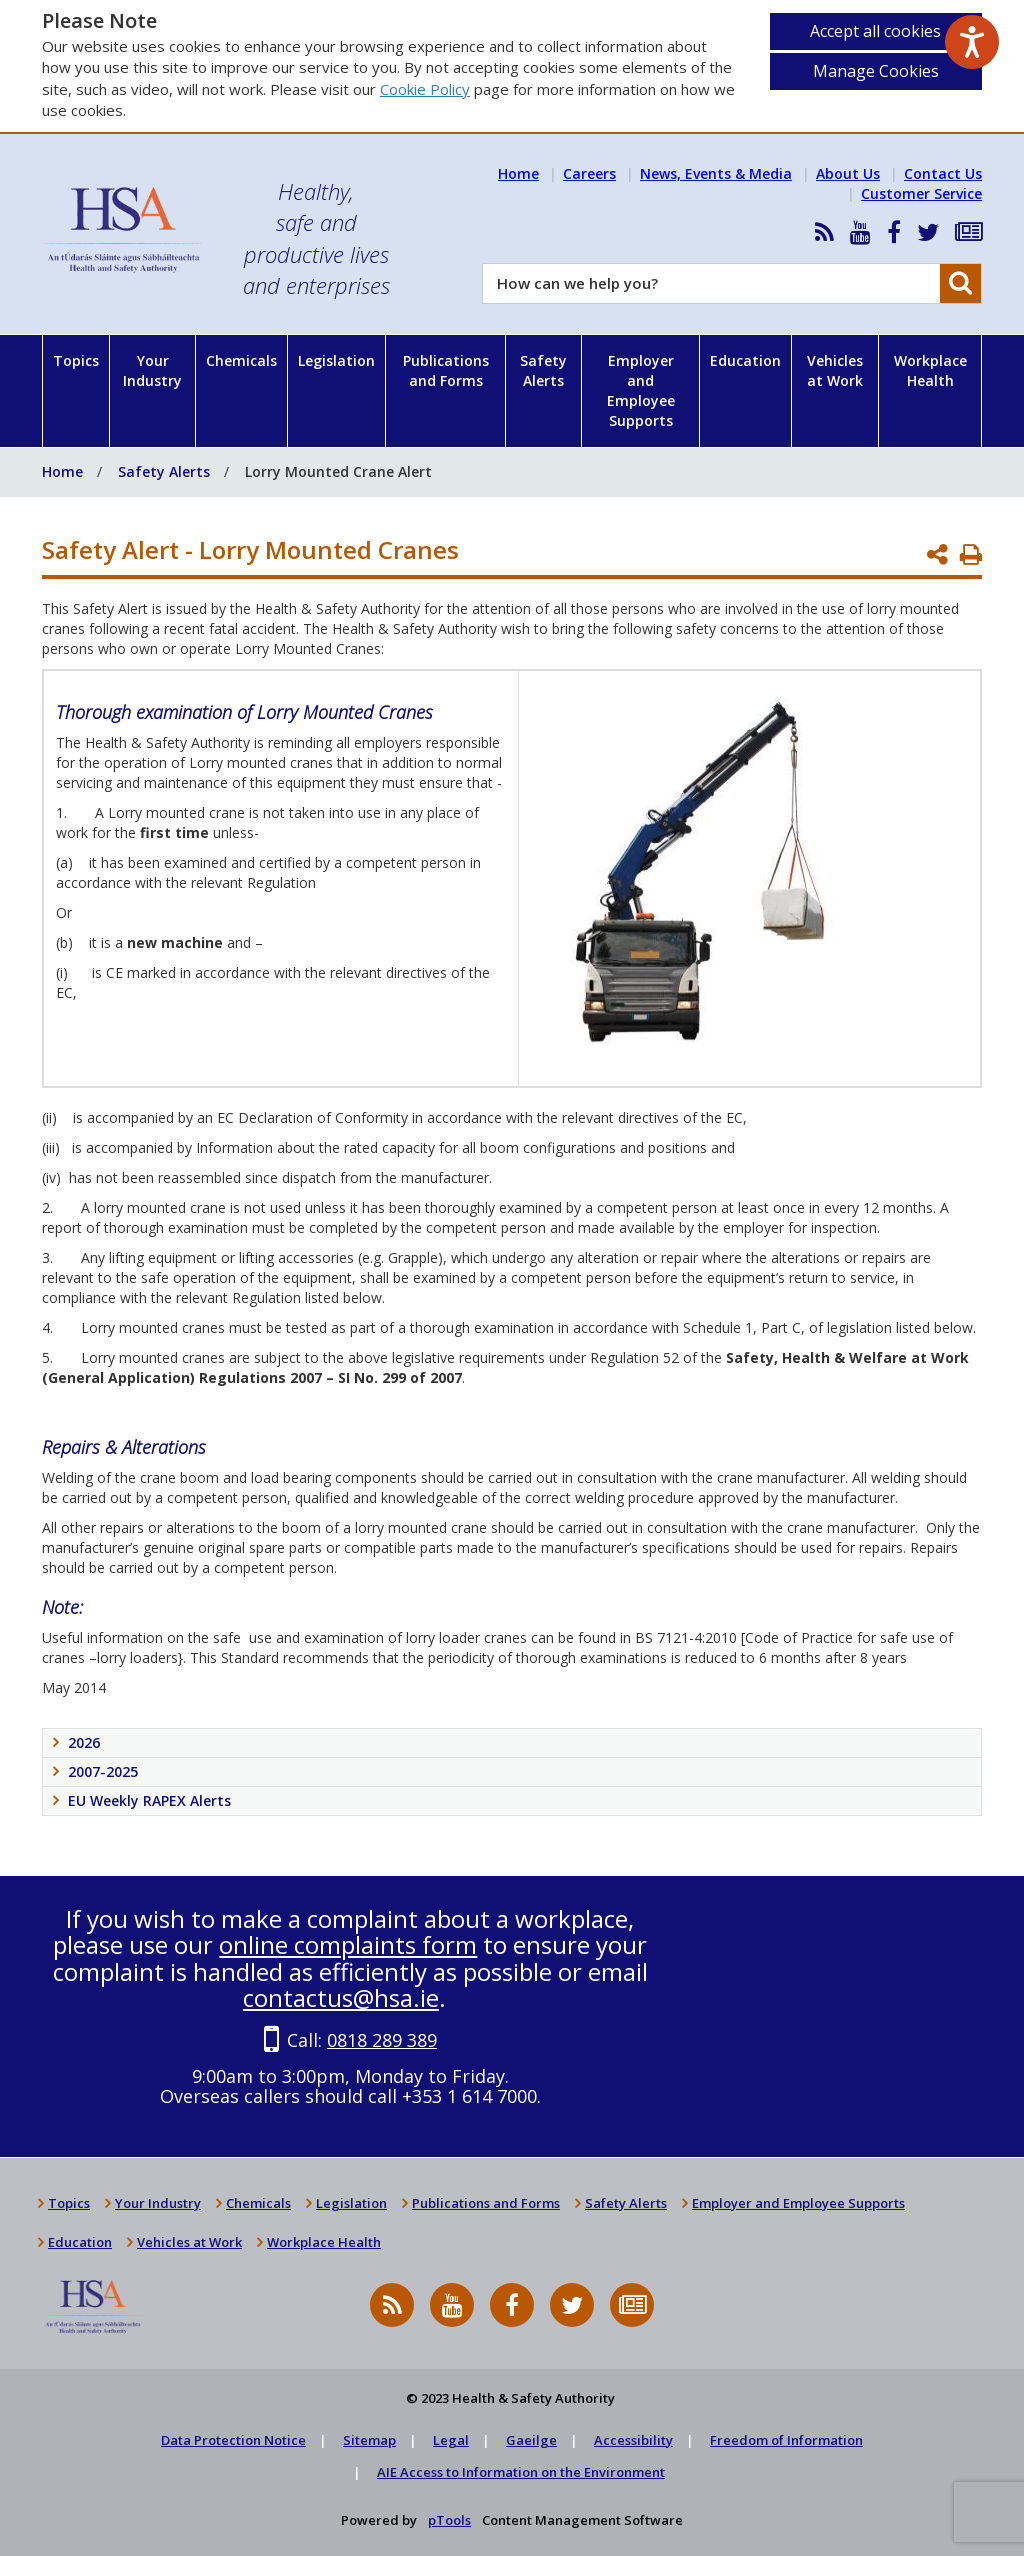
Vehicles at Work (835, 370)
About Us (848, 173)
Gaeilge (531, 2440)
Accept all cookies (875, 31)
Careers (589, 173)
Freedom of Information (786, 2440)
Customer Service (921, 193)
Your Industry (152, 370)
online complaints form (348, 1944)
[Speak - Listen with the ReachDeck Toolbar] (972, 42)
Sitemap (369, 2440)
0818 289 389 (382, 2040)
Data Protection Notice (233, 2440)
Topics (76, 360)
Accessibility (633, 2440)
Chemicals (241, 360)
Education (745, 360)
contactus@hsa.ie (341, 1997)
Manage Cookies (876, 71)
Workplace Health (930, 370)
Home (518, 173)
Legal (451, 2440)
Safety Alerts (543, 370)
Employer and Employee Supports (641, 390)
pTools (449, 2520)
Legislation (336, 360)
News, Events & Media (716, 173)
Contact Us (943, 173)
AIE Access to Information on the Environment (521, 2472)
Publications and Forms (446, 370)
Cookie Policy (425, 89)
